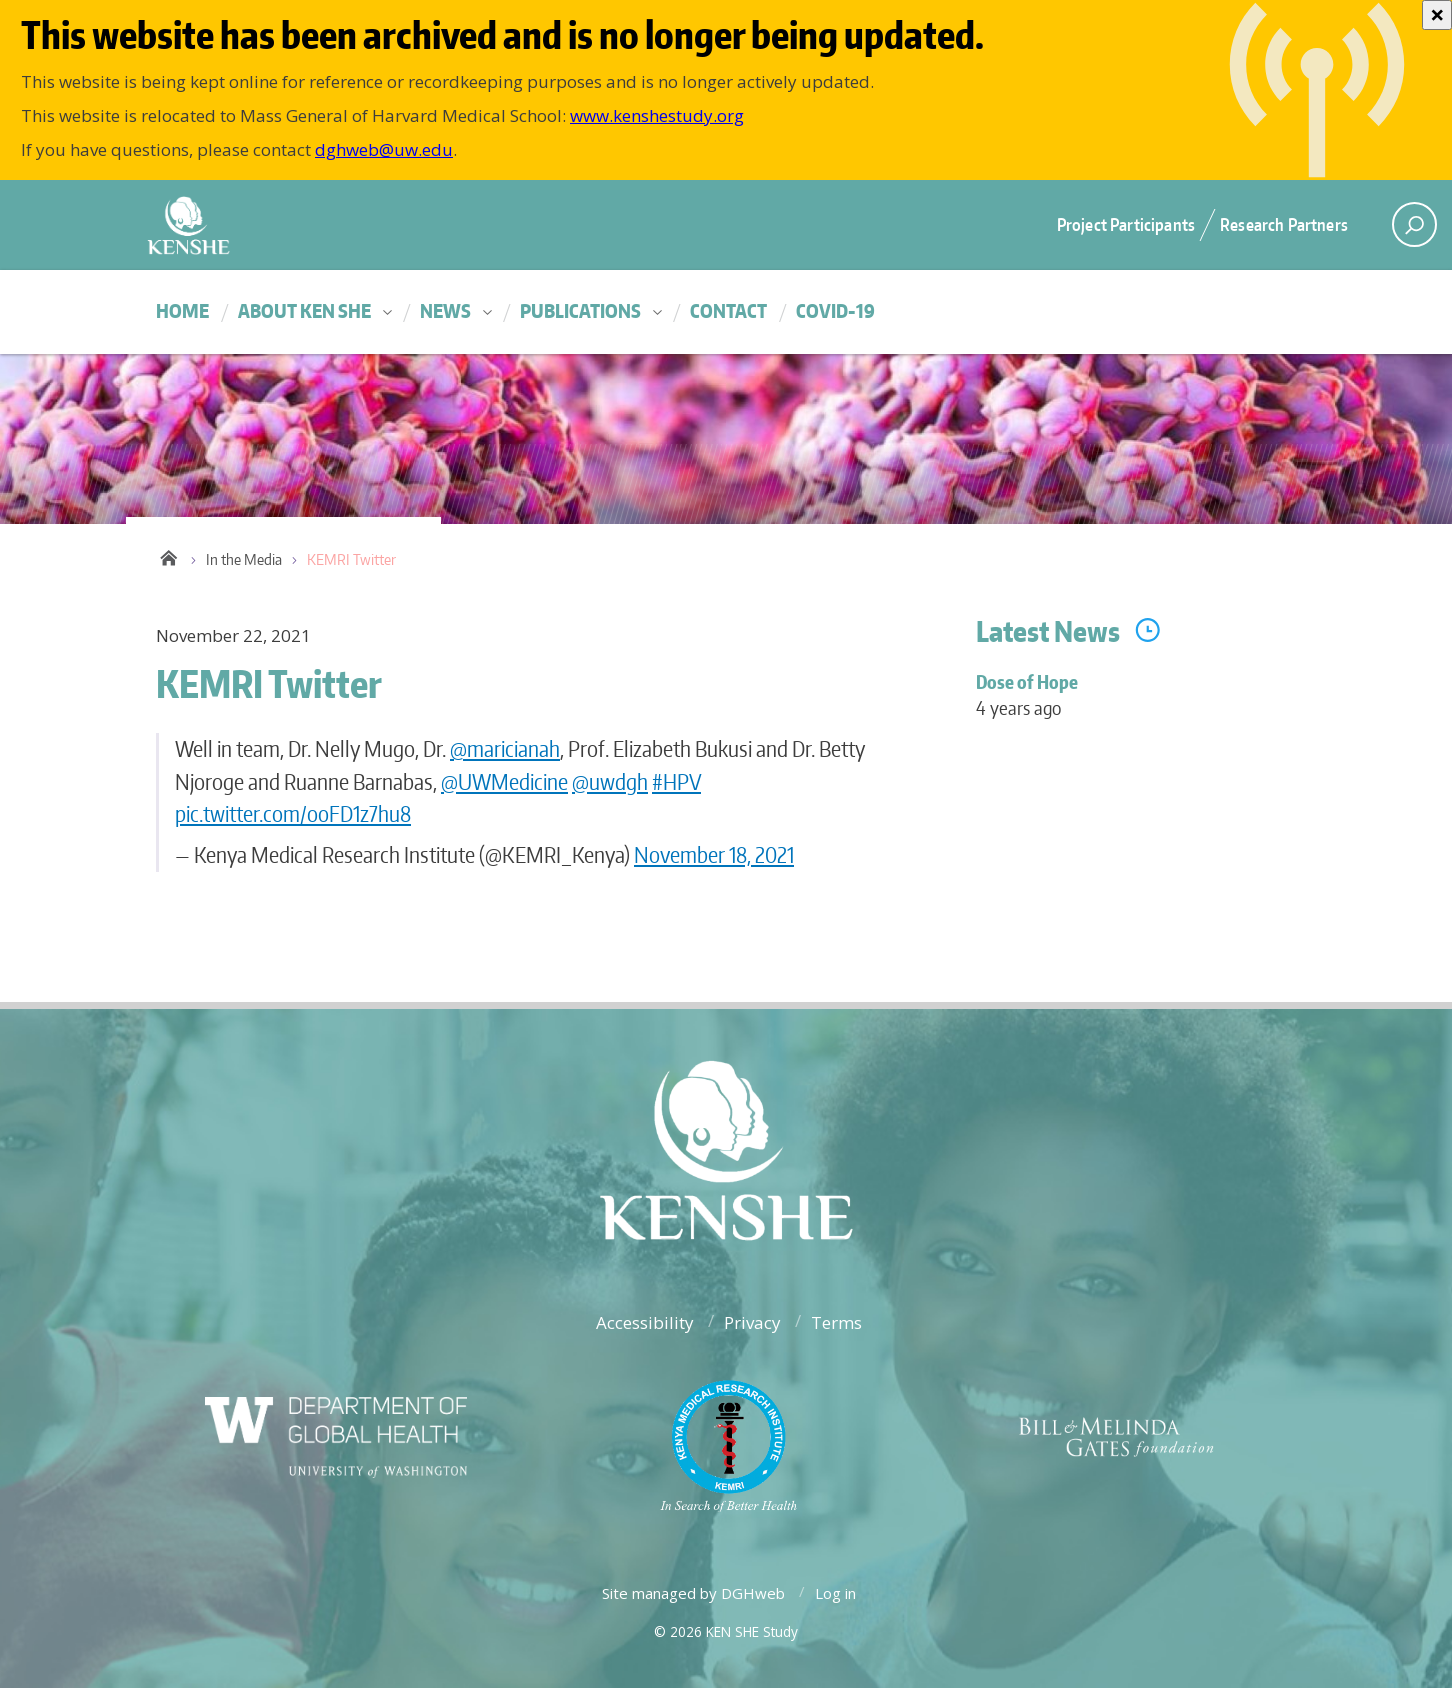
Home (182, 310)
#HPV (676, 781)
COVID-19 (835, 310)
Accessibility (645, 1322)
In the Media (244, 559)
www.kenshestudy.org (657, 115)
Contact (728, 310)
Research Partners (1284, 224)
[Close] (1437, 15)
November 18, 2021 (714, 854)
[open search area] (1414, 224)
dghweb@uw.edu (384, 149)
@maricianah (505, 748)
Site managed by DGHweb (693, 1593)
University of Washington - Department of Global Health (366, 224)
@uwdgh (610, 781)
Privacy (752, 1322)
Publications (580, 310)
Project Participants (1126, 224)
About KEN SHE (304, 310)
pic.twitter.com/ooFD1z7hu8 (293, 813)
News (445, 310)
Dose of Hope (1136, 706)
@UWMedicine (504, 781)
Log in (835, 1593)
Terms (836, 1322)
